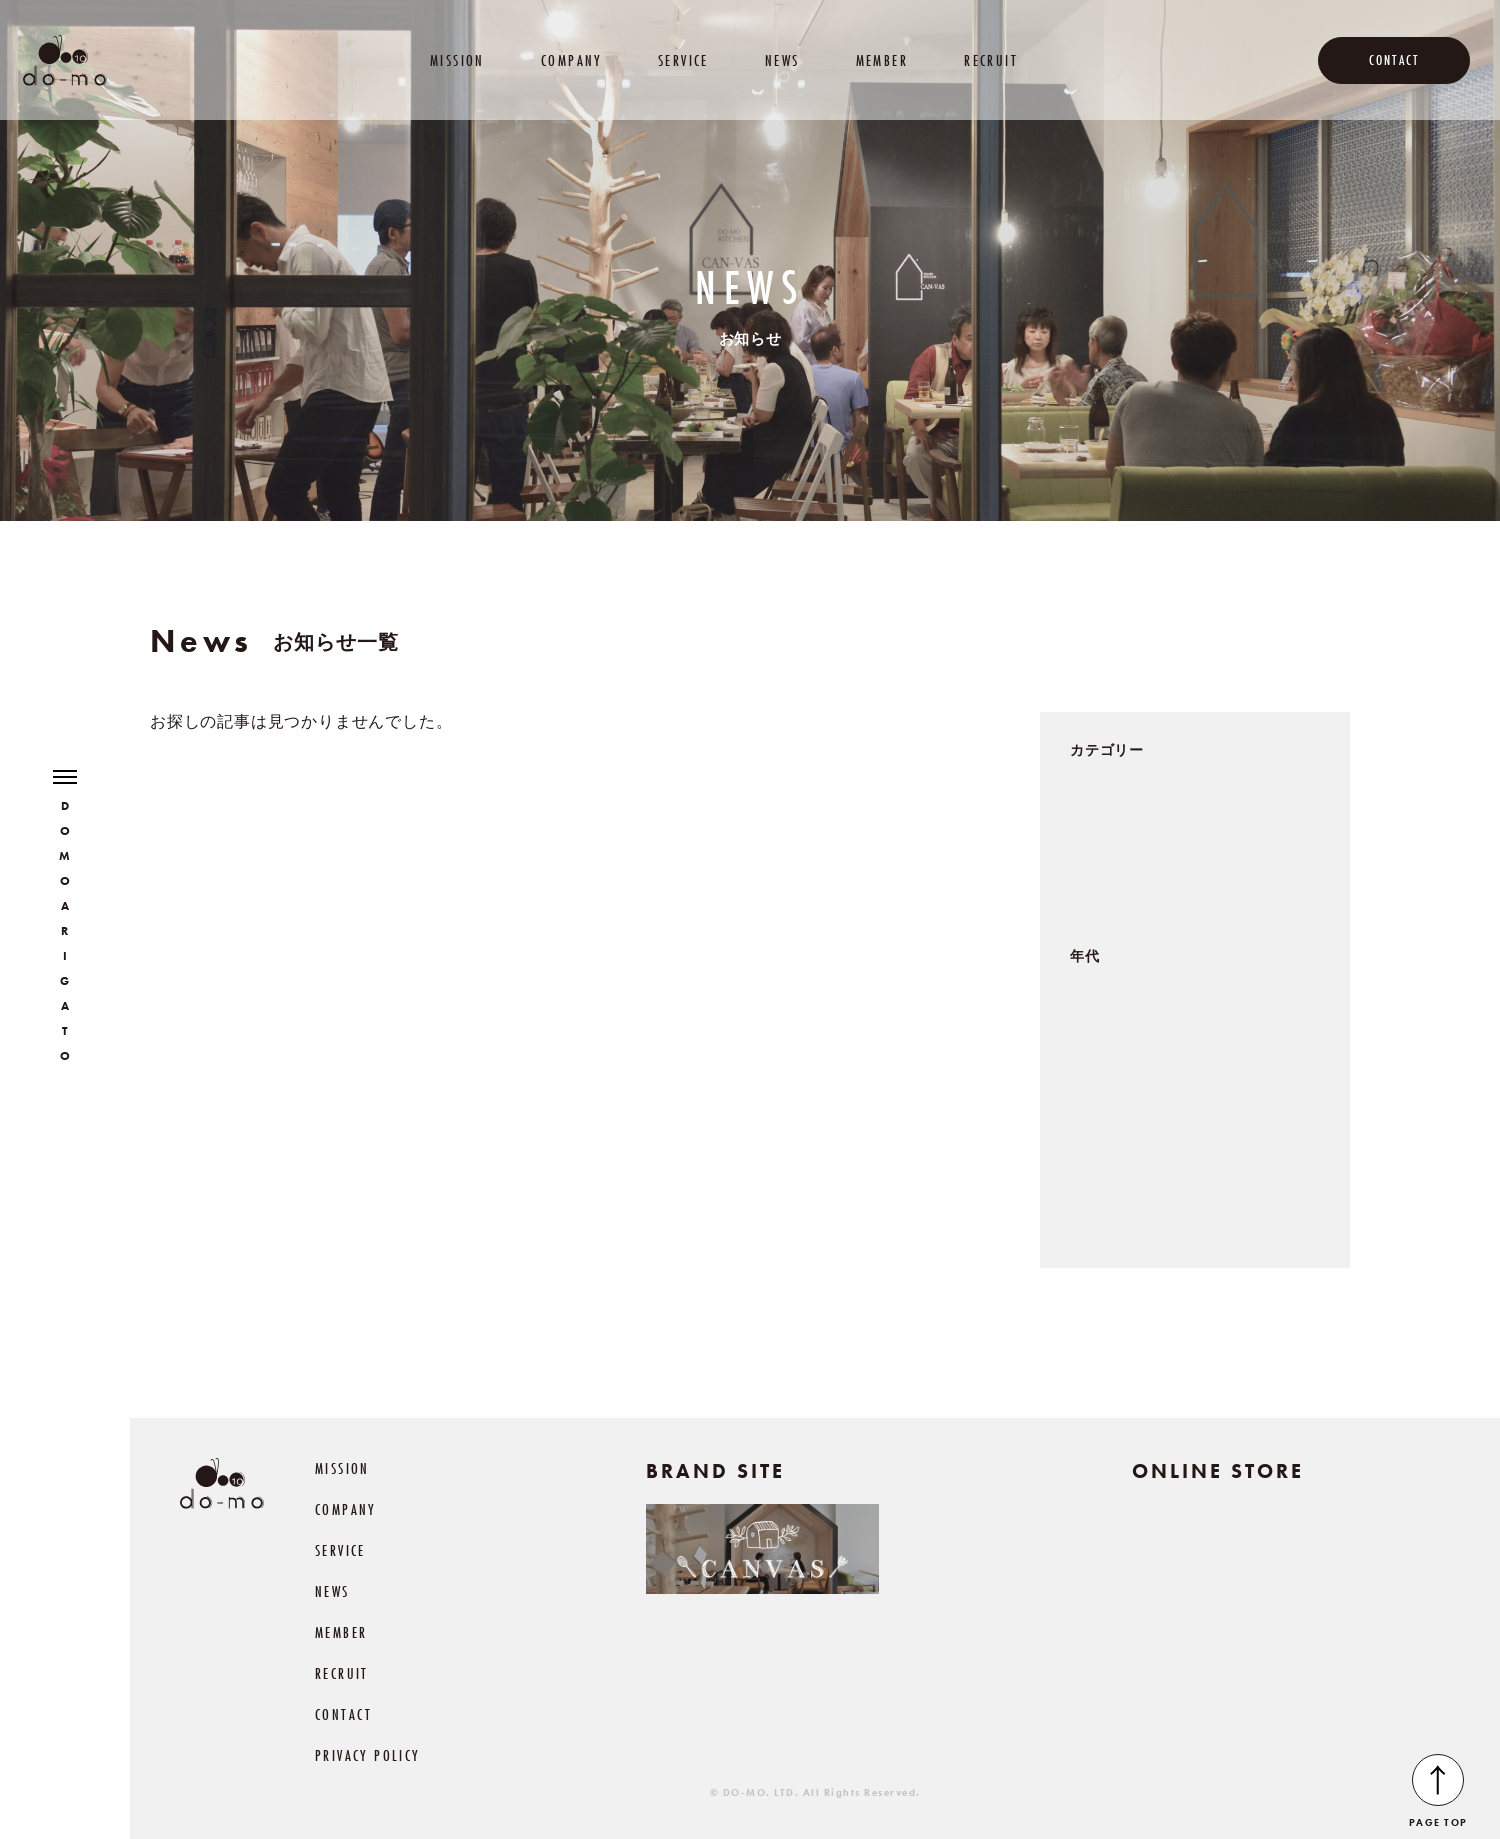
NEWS (782, 60)
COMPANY (571, 60)
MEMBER (882, 60)
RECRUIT (991, 60)
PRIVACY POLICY (367, 1755)
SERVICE (683, 60)
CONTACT (1394, 60)
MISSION (457, 60)
